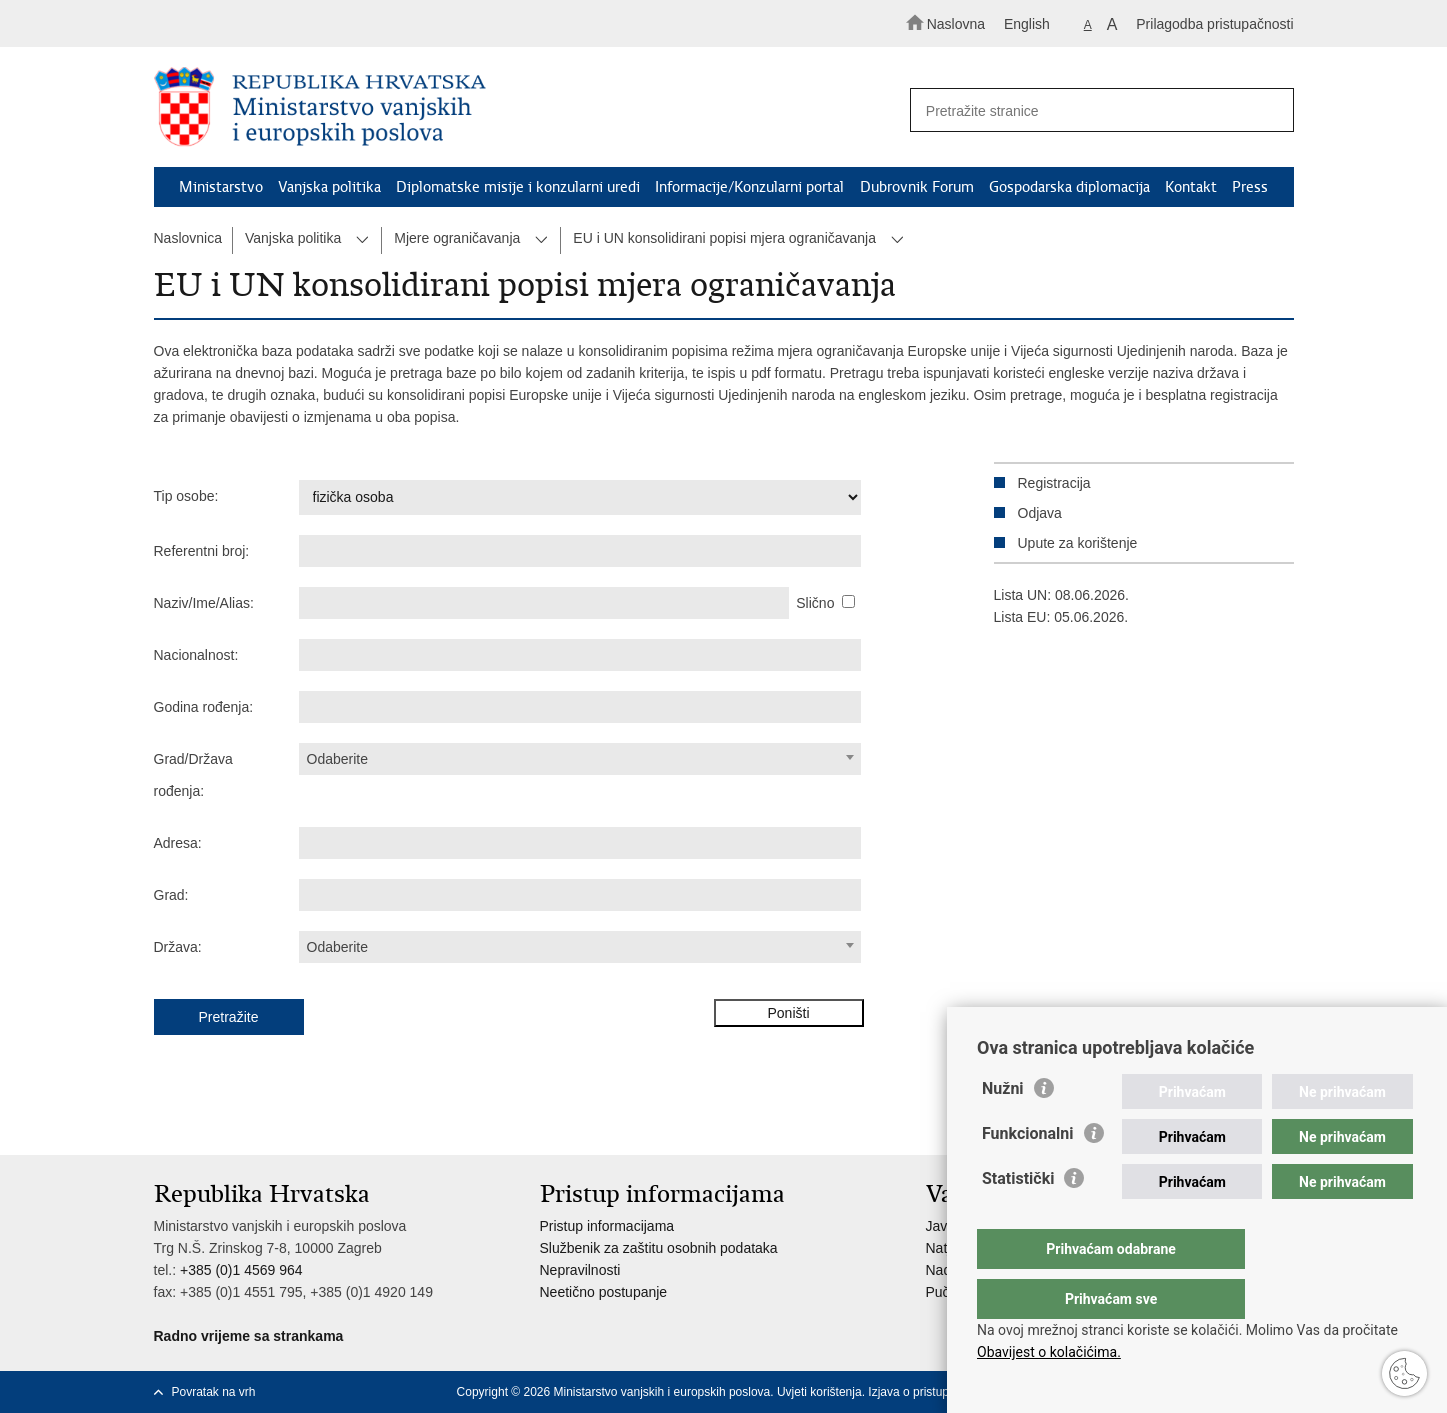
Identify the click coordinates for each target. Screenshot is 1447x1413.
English (1027, 24)
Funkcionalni (1028, 1173)
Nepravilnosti (580, 1270)
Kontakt (1191, 187)
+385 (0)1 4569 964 (241, 1270)
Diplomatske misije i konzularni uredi (518, 187)
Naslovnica (188, 238)
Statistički (1018, 1218)
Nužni (1003, 1128)
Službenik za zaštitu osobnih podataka (659, 1248)
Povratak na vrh (214, 1392)
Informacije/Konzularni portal (749, 187)
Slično (815, 603)
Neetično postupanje (604, 1292)
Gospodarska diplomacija (1069, 187)
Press (1250, 187)
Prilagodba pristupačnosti (1214, 24)
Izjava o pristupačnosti (927, 1392)
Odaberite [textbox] (337, 759)
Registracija (1054, 483)
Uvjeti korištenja (819, 1392)
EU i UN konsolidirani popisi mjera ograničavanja (724, 238)
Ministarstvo (221, 187)
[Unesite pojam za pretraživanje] (1092, 110)
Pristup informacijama (607, 1226)
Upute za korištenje (1078, 543)
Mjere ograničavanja (457, 238)
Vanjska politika (329, 187)
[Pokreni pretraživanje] (1270, 111)
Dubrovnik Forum (917, 187)
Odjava (1040, 513)
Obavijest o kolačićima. (1049, 1352)
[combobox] (580, 759)
